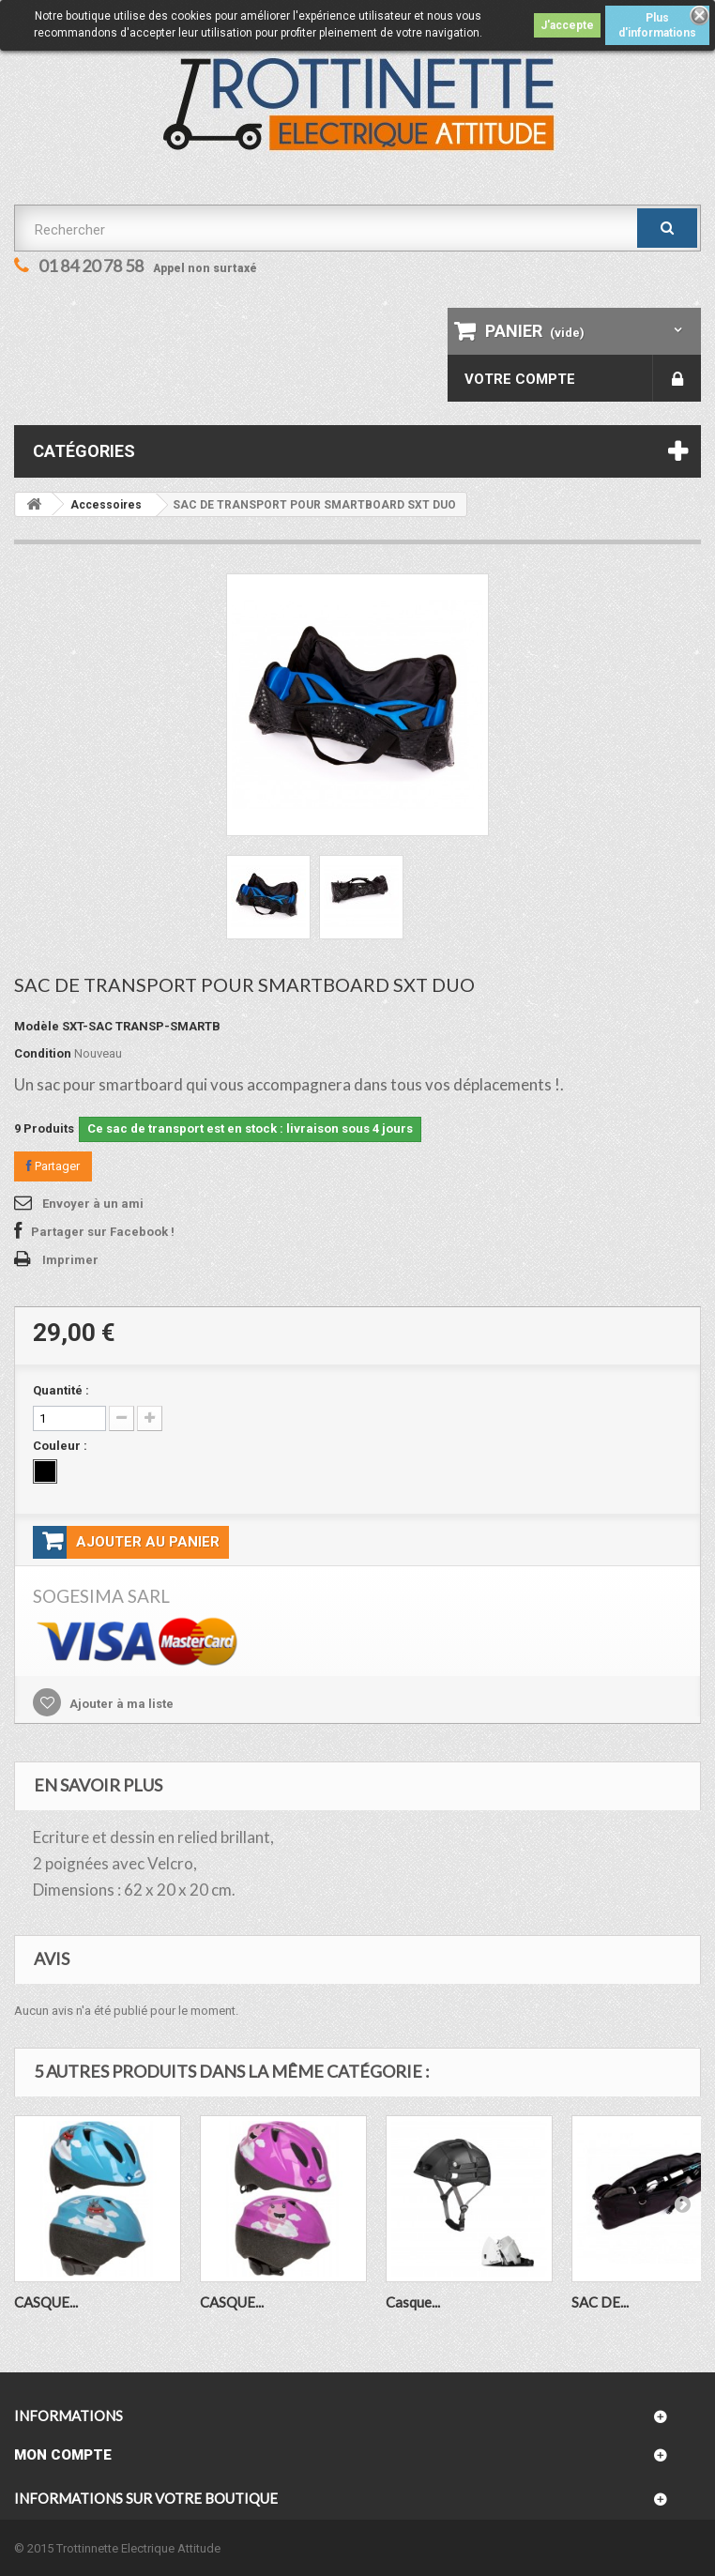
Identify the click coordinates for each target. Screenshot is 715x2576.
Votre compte (519, 379)
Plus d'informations (657, 25)
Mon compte (63, 2454)
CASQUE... (46, 2302)
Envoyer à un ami (93, 1204)
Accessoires (106, 504)
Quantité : (61, 1390)
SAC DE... (600, 2302)
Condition (42, 1053)
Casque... (413, 2302)
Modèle (36, 1026)
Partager (53, 1166)
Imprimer (70, 1260)
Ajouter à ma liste (120, 1704)
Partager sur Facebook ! (103, 1232)
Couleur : (61, 1446)
